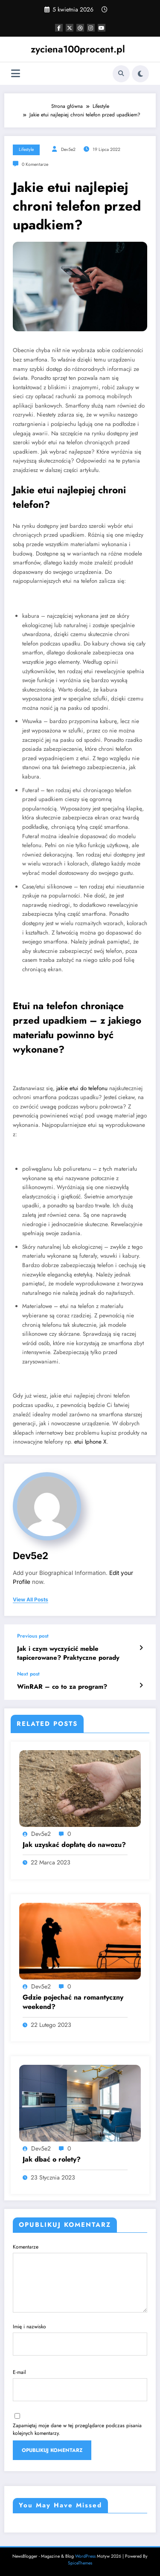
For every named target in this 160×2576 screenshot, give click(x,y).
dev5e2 (68, 149)
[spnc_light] (140, 73)
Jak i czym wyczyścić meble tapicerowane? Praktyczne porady (68, 1653)
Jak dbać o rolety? (52, 2159)
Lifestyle (26, 149)
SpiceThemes (80, 2563)
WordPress (85, 2556)
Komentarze (80, 2278)
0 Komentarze (35, 164)
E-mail (80, 2384)
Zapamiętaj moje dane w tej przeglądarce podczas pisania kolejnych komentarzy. (77, 2429)
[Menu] (15, 73)
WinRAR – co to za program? (62, 1686)
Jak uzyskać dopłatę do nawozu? (74, 1845)
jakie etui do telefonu (82, 1088)
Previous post (33, 1636)
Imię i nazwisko (80, 2339)
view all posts (30, 1600)
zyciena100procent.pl (78, 49)
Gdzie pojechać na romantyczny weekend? (73, 2002)
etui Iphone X (90, 1442)
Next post (28, 1674)
